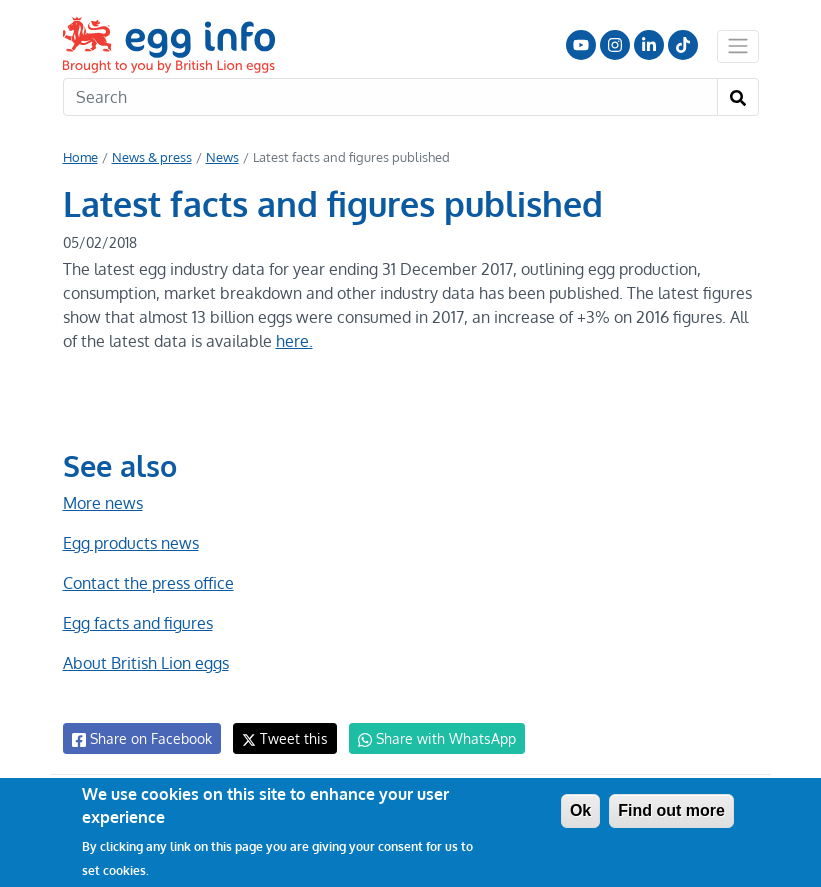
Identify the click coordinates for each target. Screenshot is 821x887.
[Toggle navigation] (738, 46)
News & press (150, 157)
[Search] (390, 97)
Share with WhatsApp (427, 739)
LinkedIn (649, 45)
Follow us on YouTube (581, 45)
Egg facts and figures (137, 623)
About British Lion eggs (146, 663)
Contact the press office (147, 583)
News (220, 157)
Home (80, 157)
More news (103, 503)
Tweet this (280, 738)
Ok (580, 810)
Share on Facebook (140, 739)
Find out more (671, 810)
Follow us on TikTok (683, 45)
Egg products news (131, 543)
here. (290, 341)
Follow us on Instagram (615, 45)
